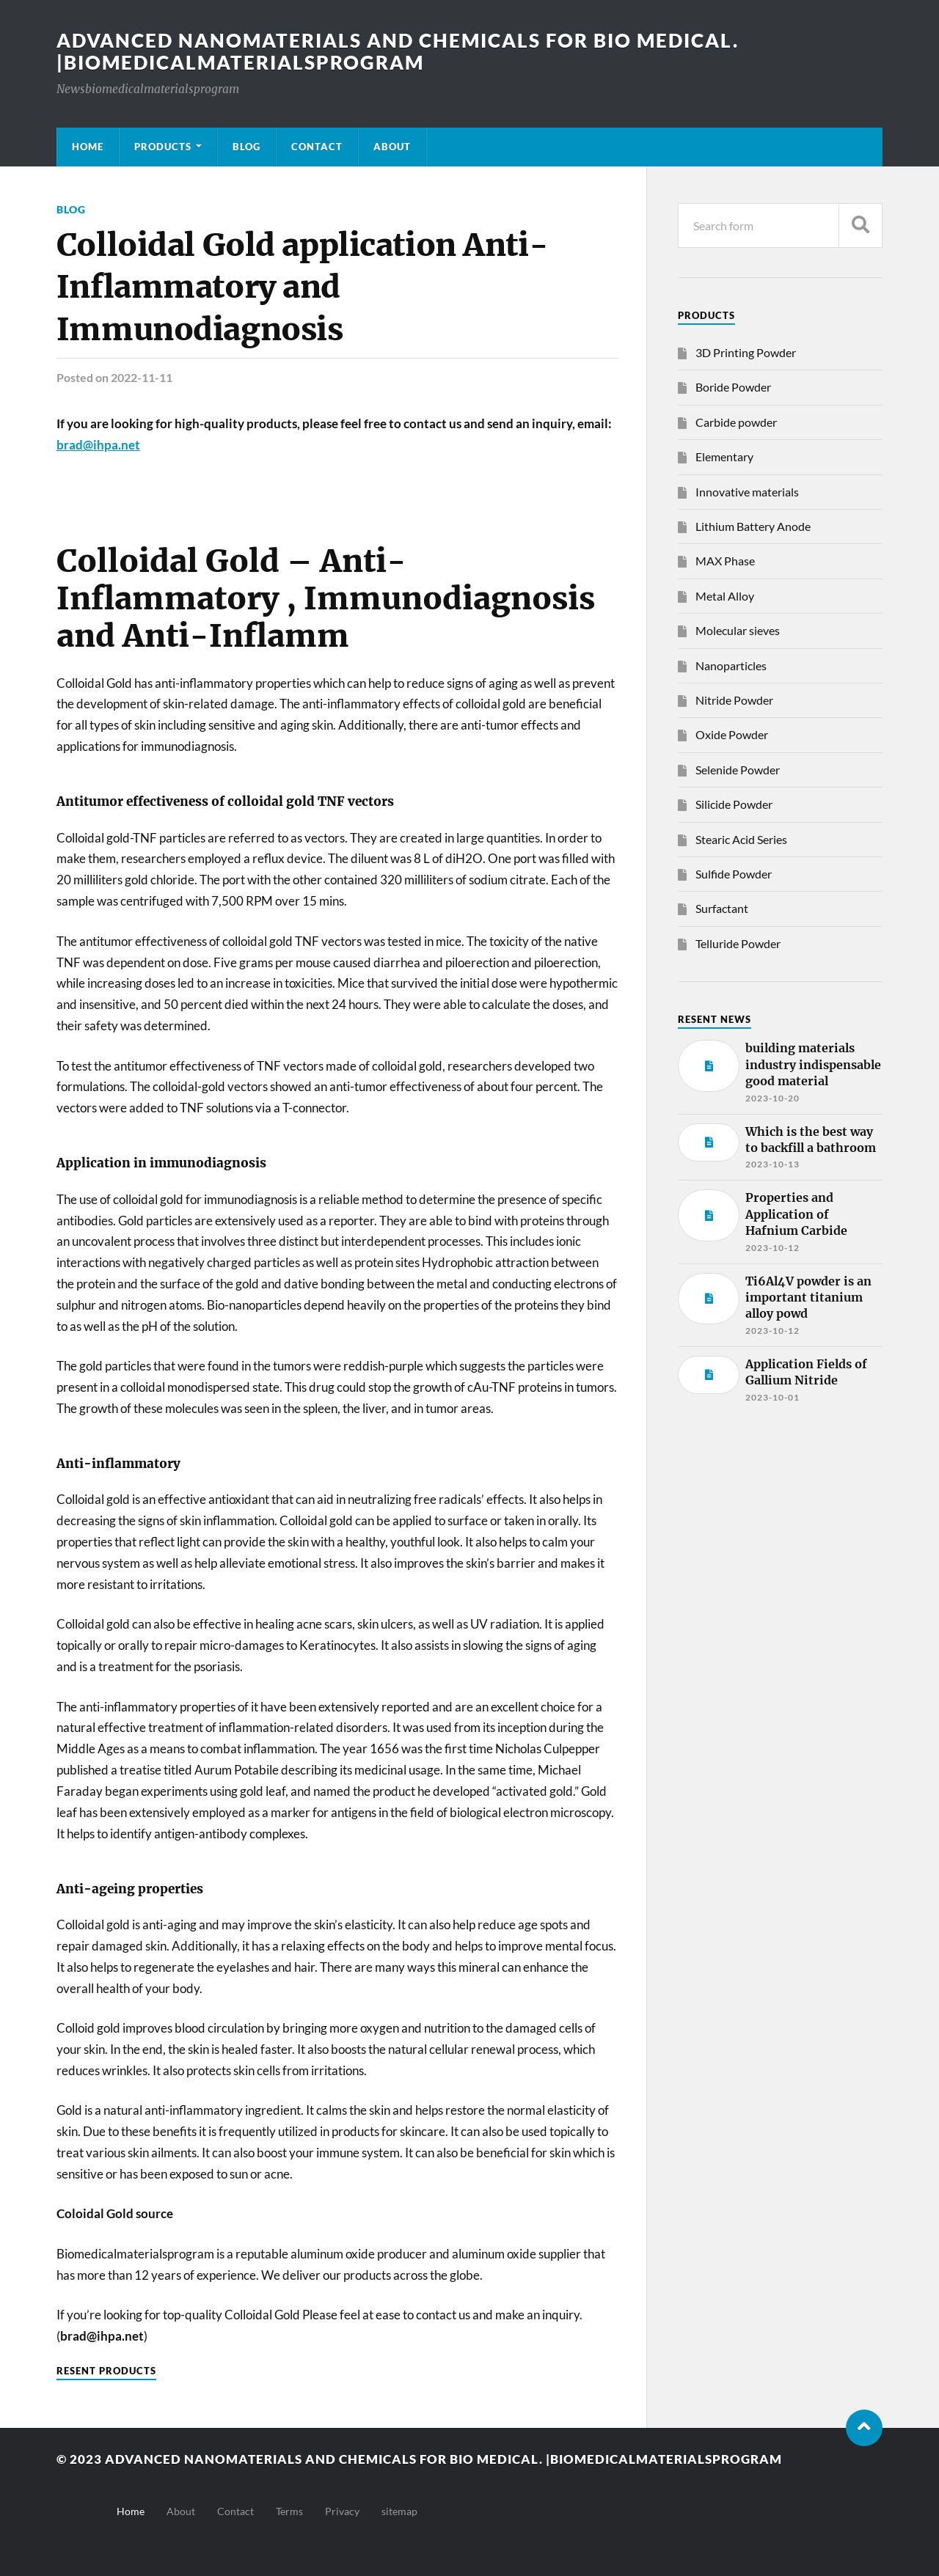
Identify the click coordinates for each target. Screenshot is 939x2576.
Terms (289, 2511)
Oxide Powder (731, 734)
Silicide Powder (733, 804)
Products (162, 147)
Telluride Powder (738, 943)
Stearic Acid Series (741, 839)
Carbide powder (736, 422)
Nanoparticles (731, 665)
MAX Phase (725, 561)
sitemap (399, 2511)
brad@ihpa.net (98, 444)
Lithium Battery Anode (753, 526)
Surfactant (721, 908)
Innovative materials (747, 492)
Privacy (342, 2511)
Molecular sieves (737, 630)
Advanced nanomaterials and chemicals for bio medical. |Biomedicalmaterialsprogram (397, 51)
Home (87, 147)
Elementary (724, 456)
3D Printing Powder (745, 352)
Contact (317, 147)
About (392, 147)
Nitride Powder (734, 700)
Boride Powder (733, 387)
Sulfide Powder (733, 874)
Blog (246, 147)
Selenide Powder (737, 770)
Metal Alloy (724, 596)
